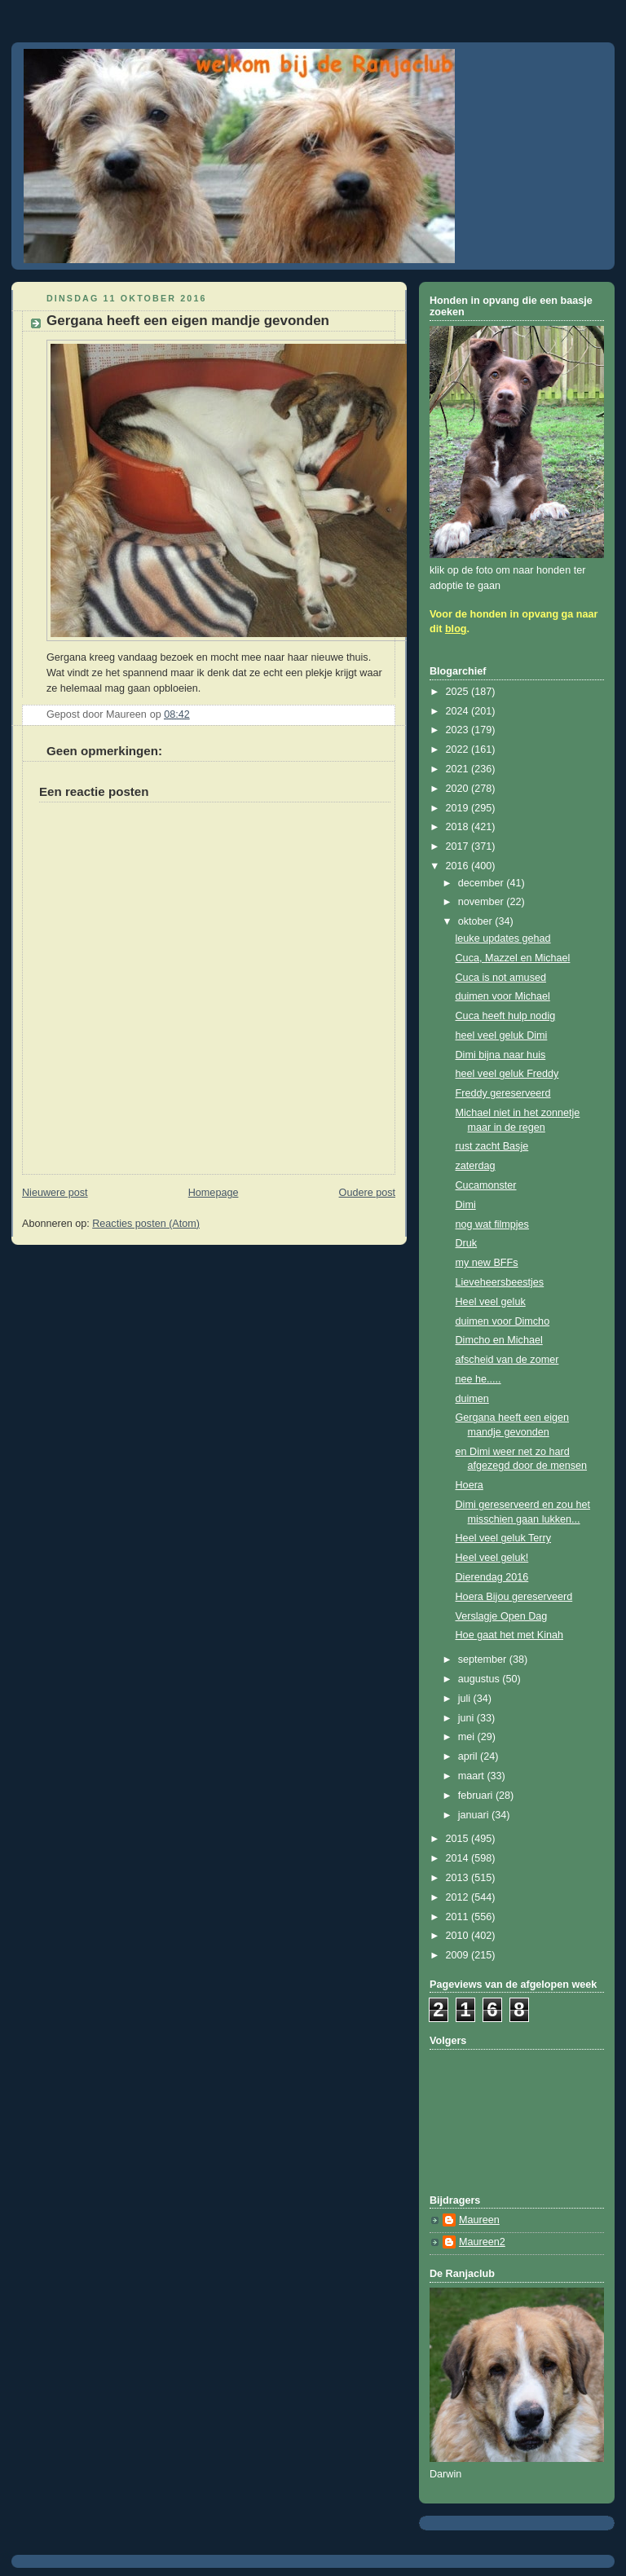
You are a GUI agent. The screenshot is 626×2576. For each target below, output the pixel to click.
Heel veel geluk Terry (504, 1538)
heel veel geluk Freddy (507, 1073)
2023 (459, 730)
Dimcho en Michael (499, 1340)
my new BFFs (487, 1262)
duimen (472, 1398)
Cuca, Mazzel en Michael (513, 958)
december (482, 883)
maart (472, 1776)
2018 (459, 827)
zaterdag (476, 1166)
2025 (459, 691)
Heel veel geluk (491, 1302)
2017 (459, 846)
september (483, 1659)
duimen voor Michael (503, 996)
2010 (459, 1935)
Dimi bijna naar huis (501, 1055)
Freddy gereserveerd (503, 1093)
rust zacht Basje (492, 1146)
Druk (467, 1243)
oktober (477, 921)
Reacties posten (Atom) (146, 1223)
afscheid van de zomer (507, 1359)
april (469, 1756)
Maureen (479, 2220)
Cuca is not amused (501, 977)
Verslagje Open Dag (502, 1616)
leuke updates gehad (503, 938)
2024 (459, 711)
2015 (459, 1838)
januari (475, 1815)
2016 (459, 866)
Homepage (213, 1192)
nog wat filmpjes (492, 1224)
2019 (459, 808)
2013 (459, 1878)
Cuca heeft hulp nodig (506, 1016)
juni (467, 1718)
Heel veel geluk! (492, 1557)
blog (456, 629)
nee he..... (478, 1379)
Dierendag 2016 (492, 1577)
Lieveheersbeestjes (500, 1282)
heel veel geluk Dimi (502, 1035)
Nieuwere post (55, 1192)
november (482, 902)
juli (466, 1698)
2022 (459, 749)
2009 (459, 1955)
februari (477, 1795)
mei (468, 1737)
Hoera (469, 1485)
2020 (459, 788)
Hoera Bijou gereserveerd (514, 1596)
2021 (459, 769)
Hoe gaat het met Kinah (510, 1635)
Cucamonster (486, 1185)
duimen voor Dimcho (503, 1321)
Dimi (466, 1205)
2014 (459, 1858)
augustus (480, 1679)
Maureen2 (482, 2242)
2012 (459, 1897)
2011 (459, 1917)
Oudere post (367, 1192)
